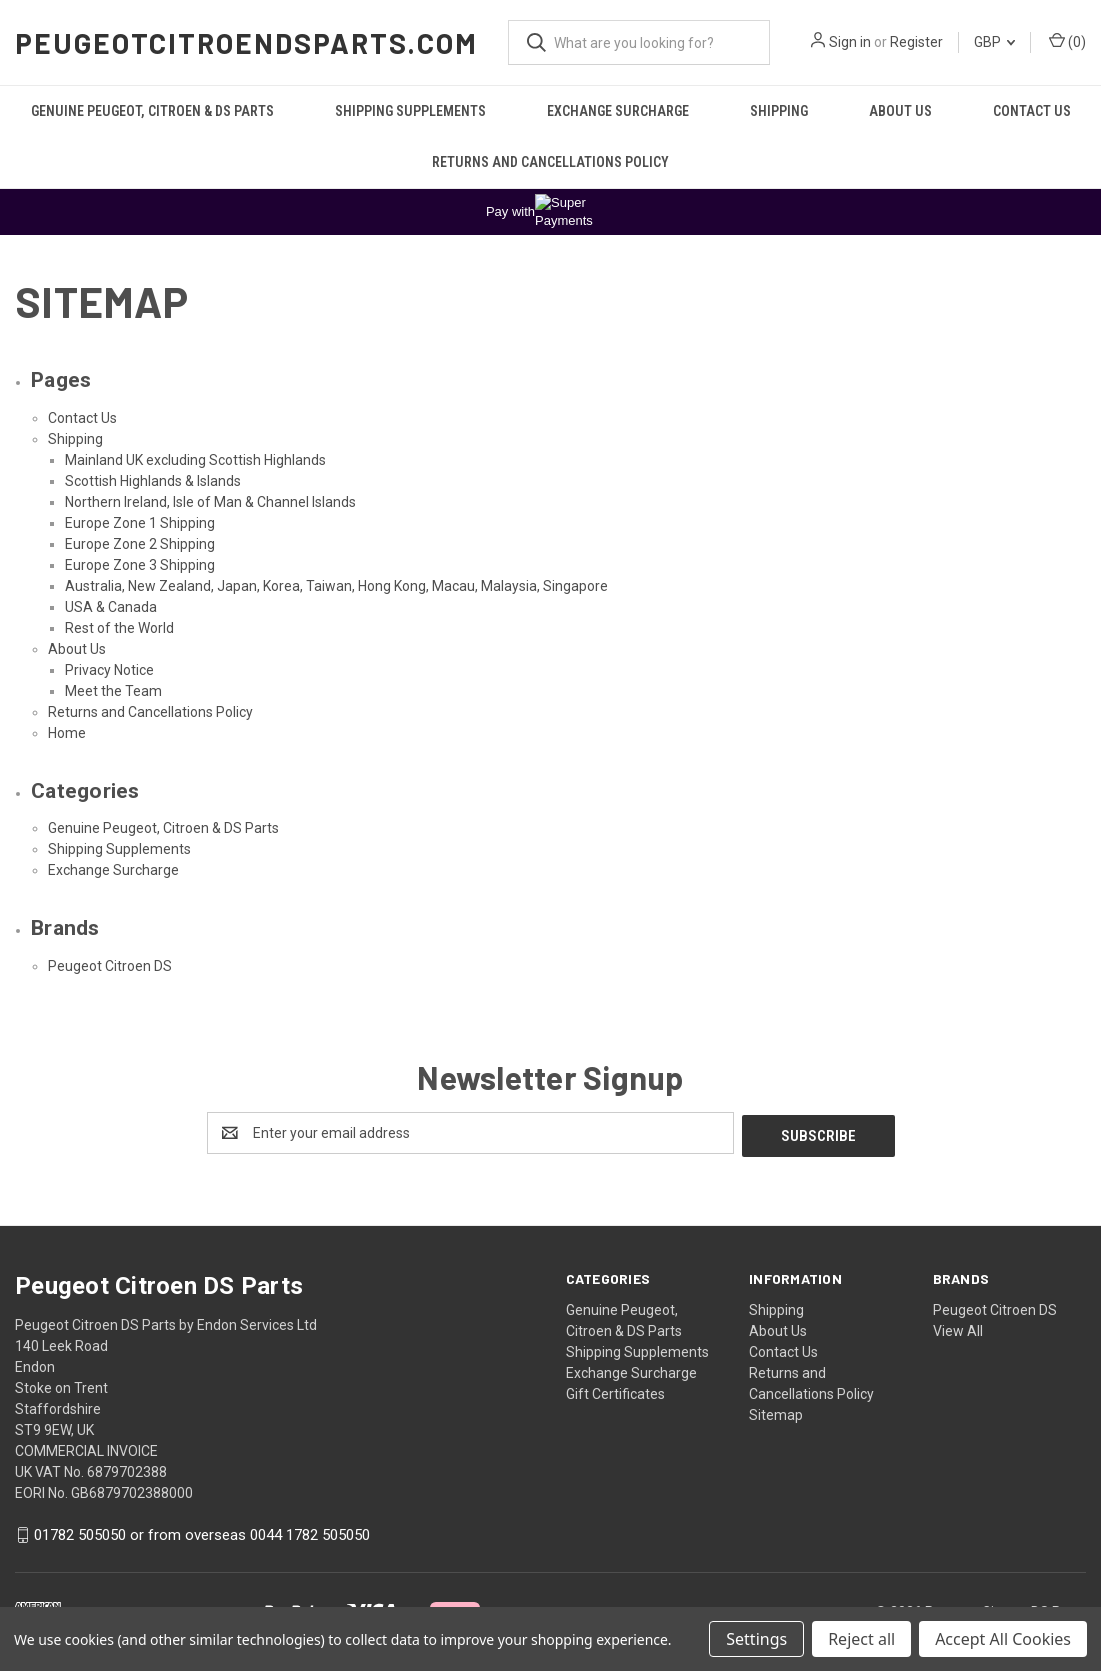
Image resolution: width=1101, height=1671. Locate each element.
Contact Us (1032, 111)
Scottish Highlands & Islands (153, 481)
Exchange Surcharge (618, 111)
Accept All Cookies (1003, 1639)
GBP (994, 42)
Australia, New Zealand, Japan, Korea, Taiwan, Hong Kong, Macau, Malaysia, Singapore (336, 586)
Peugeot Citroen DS (110, 966)
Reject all (861, 1639)
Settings (756, 1639)
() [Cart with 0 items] (1067, 41)
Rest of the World (119, 628)
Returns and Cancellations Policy (550, 162)
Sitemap (776, 1412)
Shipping (779, 111)
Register (916, 42)
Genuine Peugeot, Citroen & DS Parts (152, 111)
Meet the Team (113, 691)
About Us (900, 111)
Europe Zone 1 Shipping (140, 523)
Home (67, 733)
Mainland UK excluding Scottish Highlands (195, 460)
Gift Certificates (615, 1391)
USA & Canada (111, 607)
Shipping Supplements (410, 111)
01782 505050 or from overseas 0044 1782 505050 (202, 1532)
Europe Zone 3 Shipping (140, 565)
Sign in (850, 42)
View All (958, 1328)
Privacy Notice (109, 670)
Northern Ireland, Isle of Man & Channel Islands (210, 502)
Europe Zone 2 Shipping (140, 544)
